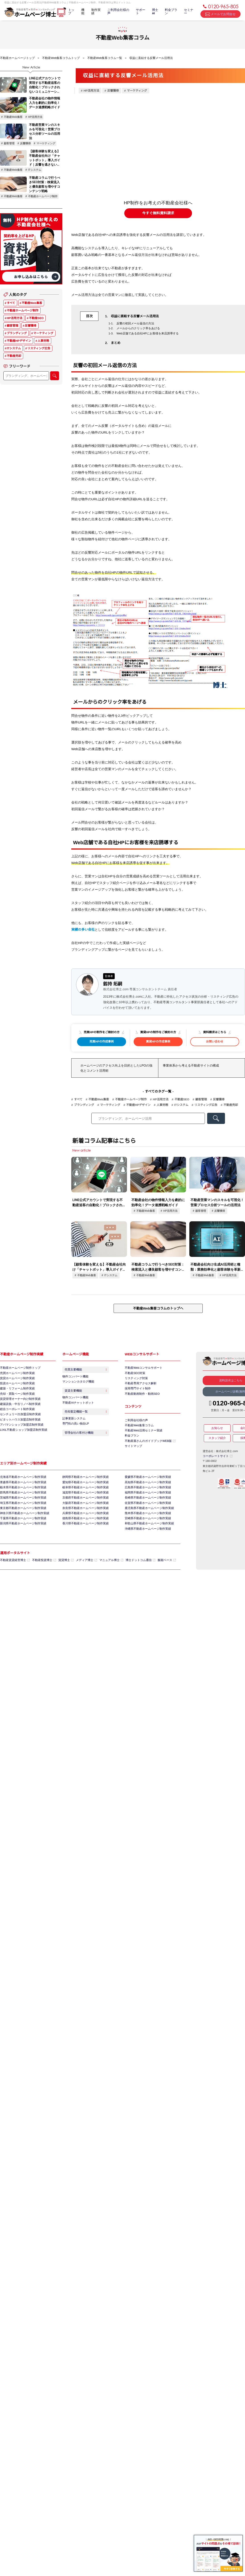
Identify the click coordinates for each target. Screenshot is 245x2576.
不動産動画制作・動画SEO (141, 1395)
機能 (83, 13)
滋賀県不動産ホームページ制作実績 (83, 1498)
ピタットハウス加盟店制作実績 (18, 1423)
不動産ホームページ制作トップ (18, 1367)
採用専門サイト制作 (137, 1390)
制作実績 (96, 13)
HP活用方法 (14, 318)
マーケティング (43, 333)
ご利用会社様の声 (118, 13)
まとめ (115, 343)
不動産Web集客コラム (138, 1427)
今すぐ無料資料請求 (158, 213)
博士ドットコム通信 (132, 1568)
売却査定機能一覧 (86, 1417)
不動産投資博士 (41, 1568)
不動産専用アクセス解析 (139, 1384)
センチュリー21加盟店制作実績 (19, 1418)
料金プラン (171, 13)
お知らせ (217, 1428)
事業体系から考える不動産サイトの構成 (191, 1065)
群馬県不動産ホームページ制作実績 (21, 1498)
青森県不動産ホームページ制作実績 (21, 1486)
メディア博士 (81, 1568)
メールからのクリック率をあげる (138, 328)
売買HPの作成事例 (102, 1041)
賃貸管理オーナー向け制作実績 (18, 1401)
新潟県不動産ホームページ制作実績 (21, 1531)
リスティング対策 (135, 1379)
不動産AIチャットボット (77, 1406)
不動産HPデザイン (19, 341)
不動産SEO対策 (134, 1373)
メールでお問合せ (221, 15)
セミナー (188, 13)
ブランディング (17, 333)
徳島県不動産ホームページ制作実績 (83, 1525)
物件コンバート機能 (74, 1377)
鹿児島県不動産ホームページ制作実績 (147, 1514)
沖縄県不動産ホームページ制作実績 (146, 1536)
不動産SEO (36, 318)
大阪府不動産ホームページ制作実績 (83, 1509)
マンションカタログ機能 (77, 1383)
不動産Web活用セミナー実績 (142, 1433)
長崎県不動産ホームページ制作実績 (146, 1503)
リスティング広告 (38, 348)
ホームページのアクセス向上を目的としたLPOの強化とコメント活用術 (116, 1068)
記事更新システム (73, 1424)
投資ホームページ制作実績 (16, 1384)
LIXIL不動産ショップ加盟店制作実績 (22, 1434)
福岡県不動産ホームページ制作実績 (146, 1498)
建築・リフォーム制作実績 (16, 1390)
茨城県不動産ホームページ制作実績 (21, 1503)
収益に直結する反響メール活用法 (134, 316)
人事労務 (43, 341)
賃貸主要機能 (86, 1393)
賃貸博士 (62, 1568)
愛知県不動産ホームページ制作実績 (83, 1486)
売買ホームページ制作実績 (16, 1373)
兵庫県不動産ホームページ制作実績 (83, 1520)
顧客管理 (12, 326)
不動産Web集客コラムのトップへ (158, 1308)
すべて (11, 303)
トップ (71, 13)
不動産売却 (14, 356)
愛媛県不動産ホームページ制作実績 (146, 1481)
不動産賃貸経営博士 (14, 1568)
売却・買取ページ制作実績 (16, 1395)
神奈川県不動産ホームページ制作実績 (22, 1520)
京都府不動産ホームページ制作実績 (83, 1503)
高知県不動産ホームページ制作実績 (146, 1486)
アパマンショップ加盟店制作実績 (20, 1429)
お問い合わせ (214, 1041)
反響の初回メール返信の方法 (135, 323)
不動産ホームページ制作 (22, 310)
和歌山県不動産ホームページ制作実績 (147, 1531)
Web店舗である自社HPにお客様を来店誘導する (147, 333)
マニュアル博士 (105, 1568)
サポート (140, 13)
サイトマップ (133, 1450)
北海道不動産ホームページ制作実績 (21, 1481)
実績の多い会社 (83, 929)
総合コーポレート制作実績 (16, 1412)
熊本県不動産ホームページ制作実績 (146, 1520)
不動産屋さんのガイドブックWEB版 (148, 1444)
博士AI (155, 13)
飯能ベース (156, 1568)
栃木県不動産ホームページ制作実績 (21, 1492)
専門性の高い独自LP (74, 1430)
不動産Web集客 (32, 303)
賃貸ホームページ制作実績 (16, 1379)
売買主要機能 (86, 1370)
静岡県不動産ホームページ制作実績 (83, 1481)
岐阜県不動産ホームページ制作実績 (83, 1492)
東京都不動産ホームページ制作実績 (21, 1514)
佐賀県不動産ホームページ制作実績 (146, 1509)
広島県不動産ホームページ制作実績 (146, 1492)
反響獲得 (30, 326)
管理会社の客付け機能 (86, 1440)
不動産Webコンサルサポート (142, 1367)
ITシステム (14, 348)
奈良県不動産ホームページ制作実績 (83, 1514)
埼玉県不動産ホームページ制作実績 (21, 1509)
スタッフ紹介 (217, 1438)
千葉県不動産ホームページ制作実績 (21, 1525)
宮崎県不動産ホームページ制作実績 (146, 1525)
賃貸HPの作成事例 (158, 1041)
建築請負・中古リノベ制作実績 (18, 1406)
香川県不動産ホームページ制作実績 (83, 1531)
